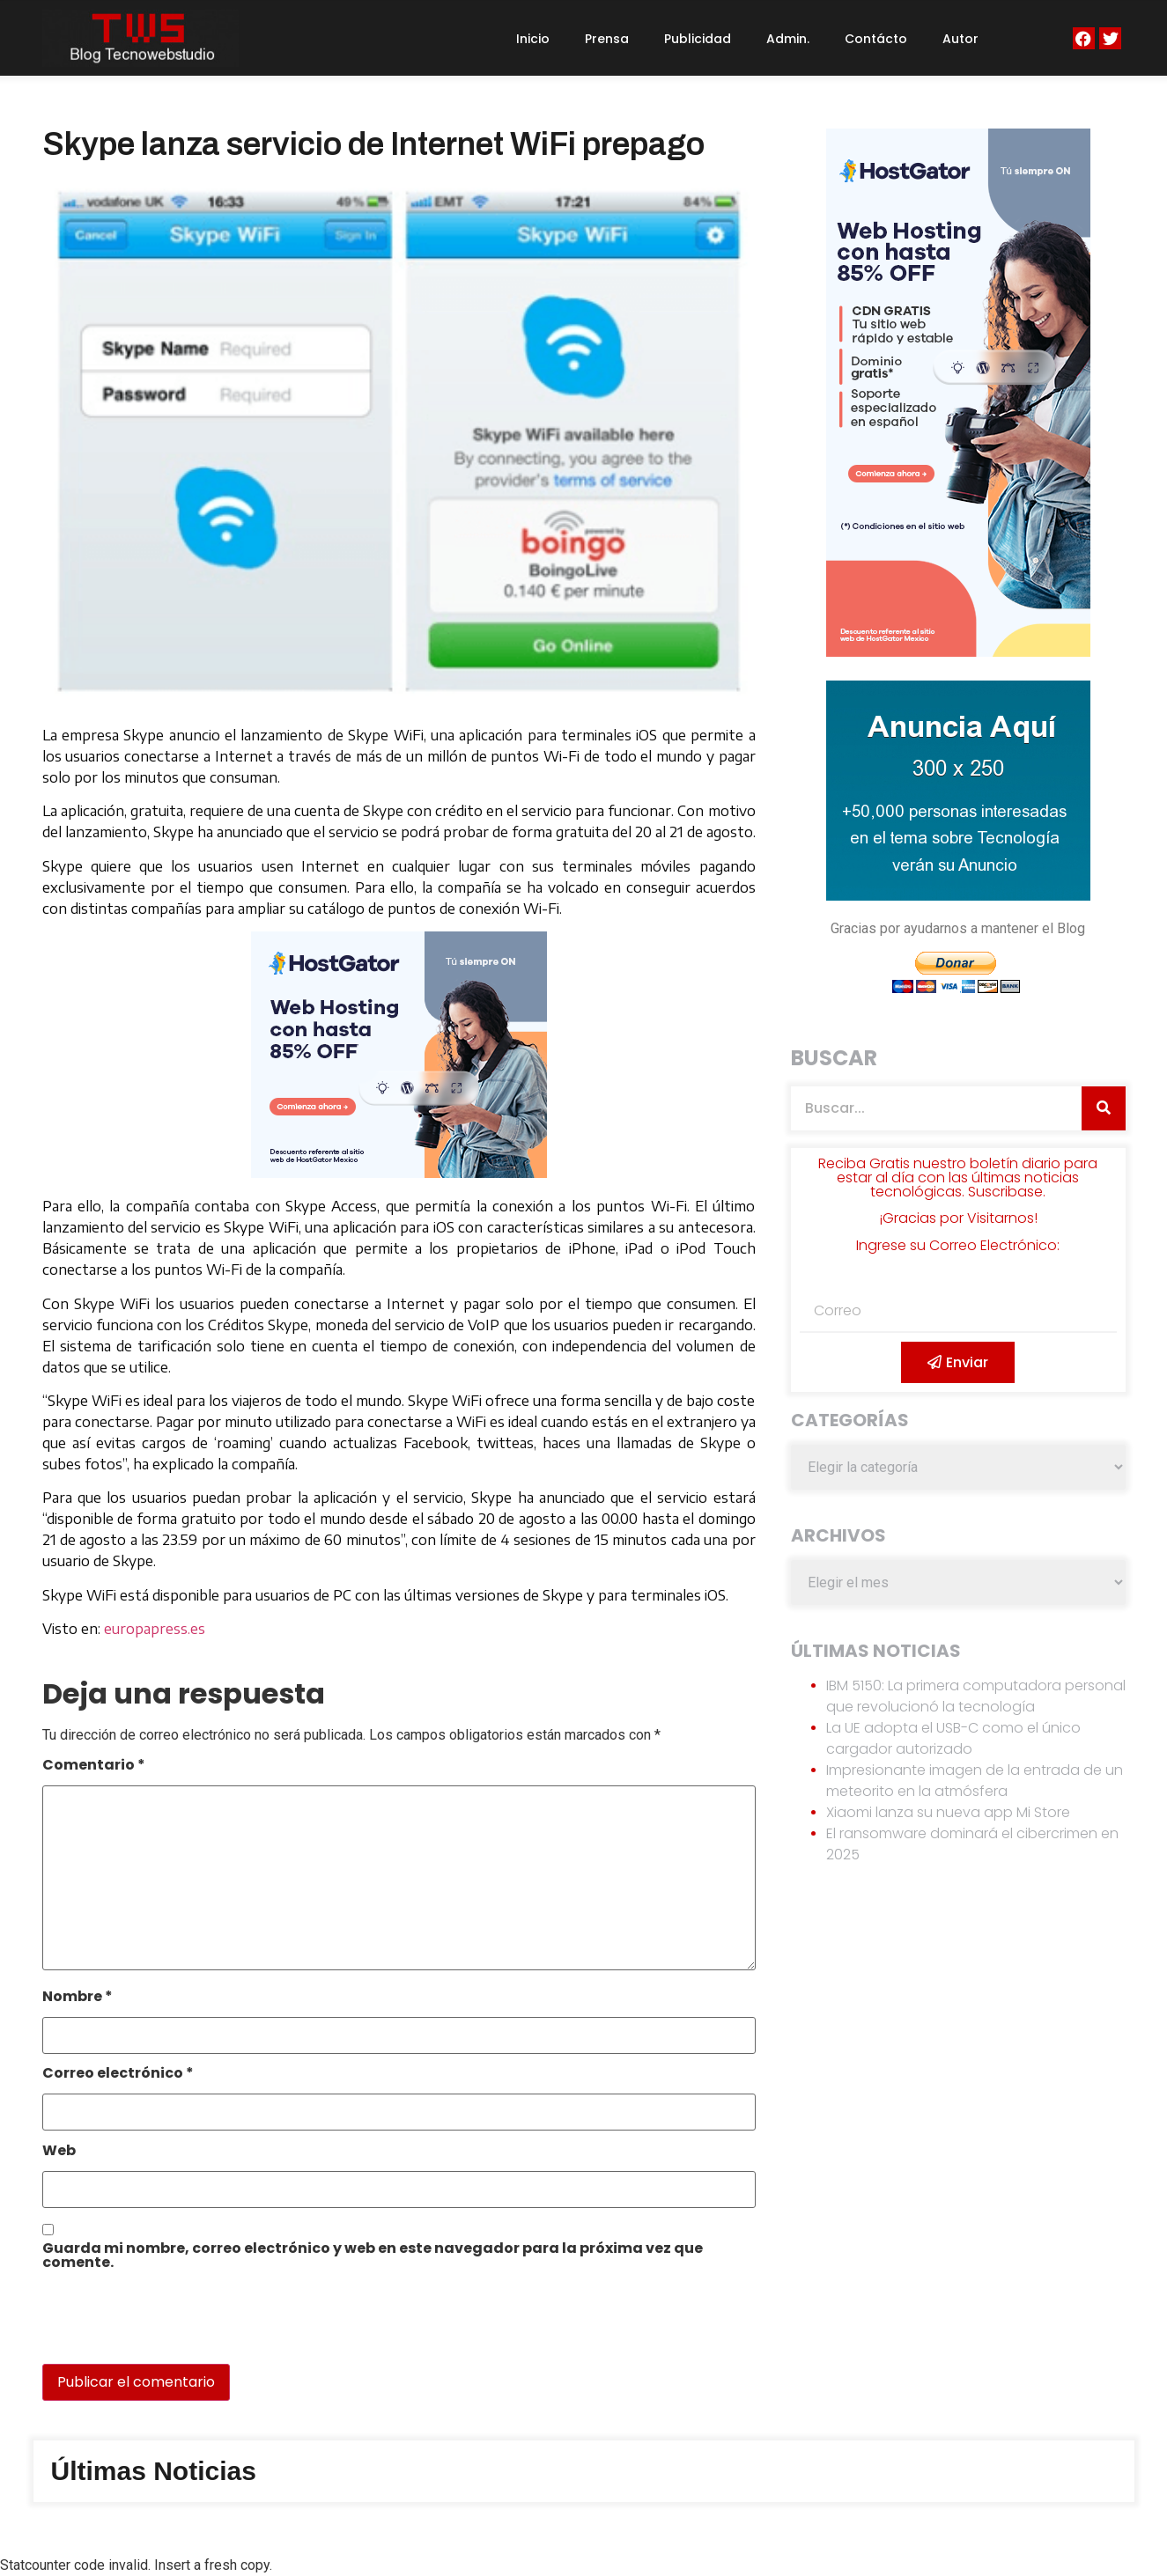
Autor (960, 39)
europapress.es (154, 1629)
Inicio (533, 39)
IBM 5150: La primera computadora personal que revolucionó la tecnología (976, 1696)
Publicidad (697, 39)
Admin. (787, 39)
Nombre (77, 1998)
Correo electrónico (118, 2074)
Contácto (876, 39)
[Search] (1104, 1108)
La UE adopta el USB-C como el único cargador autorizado (953, 1738)
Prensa (607, 39)
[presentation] (163, 2326)
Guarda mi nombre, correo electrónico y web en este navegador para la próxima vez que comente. (372, 2256)
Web (59, 2152)
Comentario (93, 1766)
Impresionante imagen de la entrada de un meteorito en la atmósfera (974, 1780)
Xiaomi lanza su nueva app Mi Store (948, 1812)
